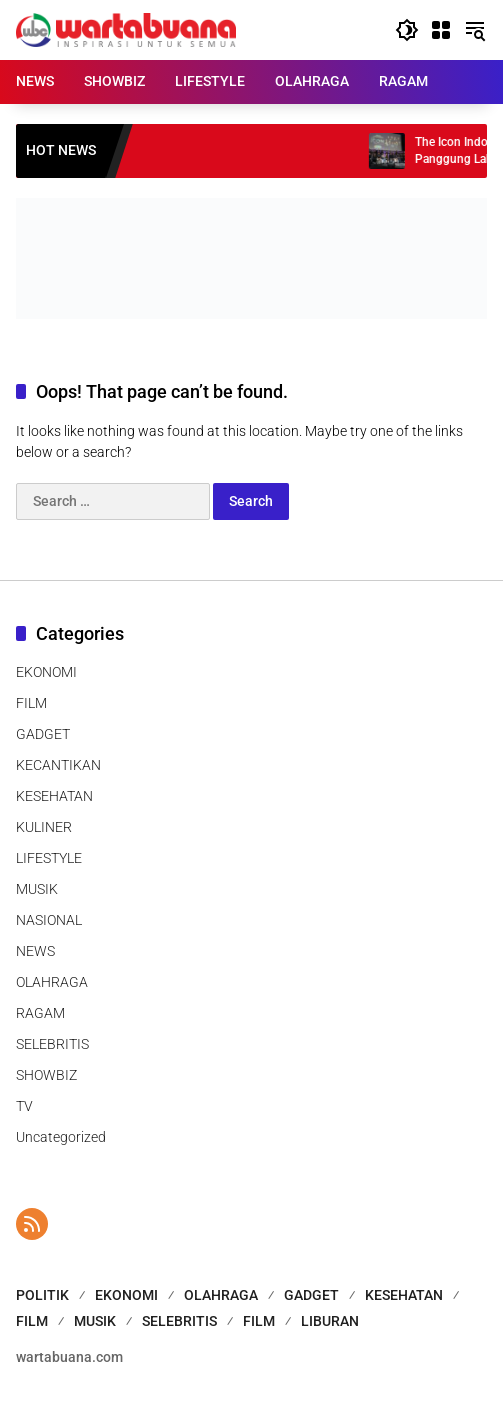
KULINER (44, 827)
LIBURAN (330, 1321)
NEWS (35, 951)
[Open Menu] (441, 30)
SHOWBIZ (46, 1075)
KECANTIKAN (58, 765)
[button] (407, 30)
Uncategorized (61, 1137)
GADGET (43, 734)
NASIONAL (49, 920)
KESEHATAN (54, 796)
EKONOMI (46, 672)
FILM (31, 703)
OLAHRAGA (52, 982)
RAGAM (40, 1013)
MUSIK (37, 889)
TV (24, 1106)
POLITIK (42, 1295)
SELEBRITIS (52, 1044)
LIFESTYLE (49, 858)
